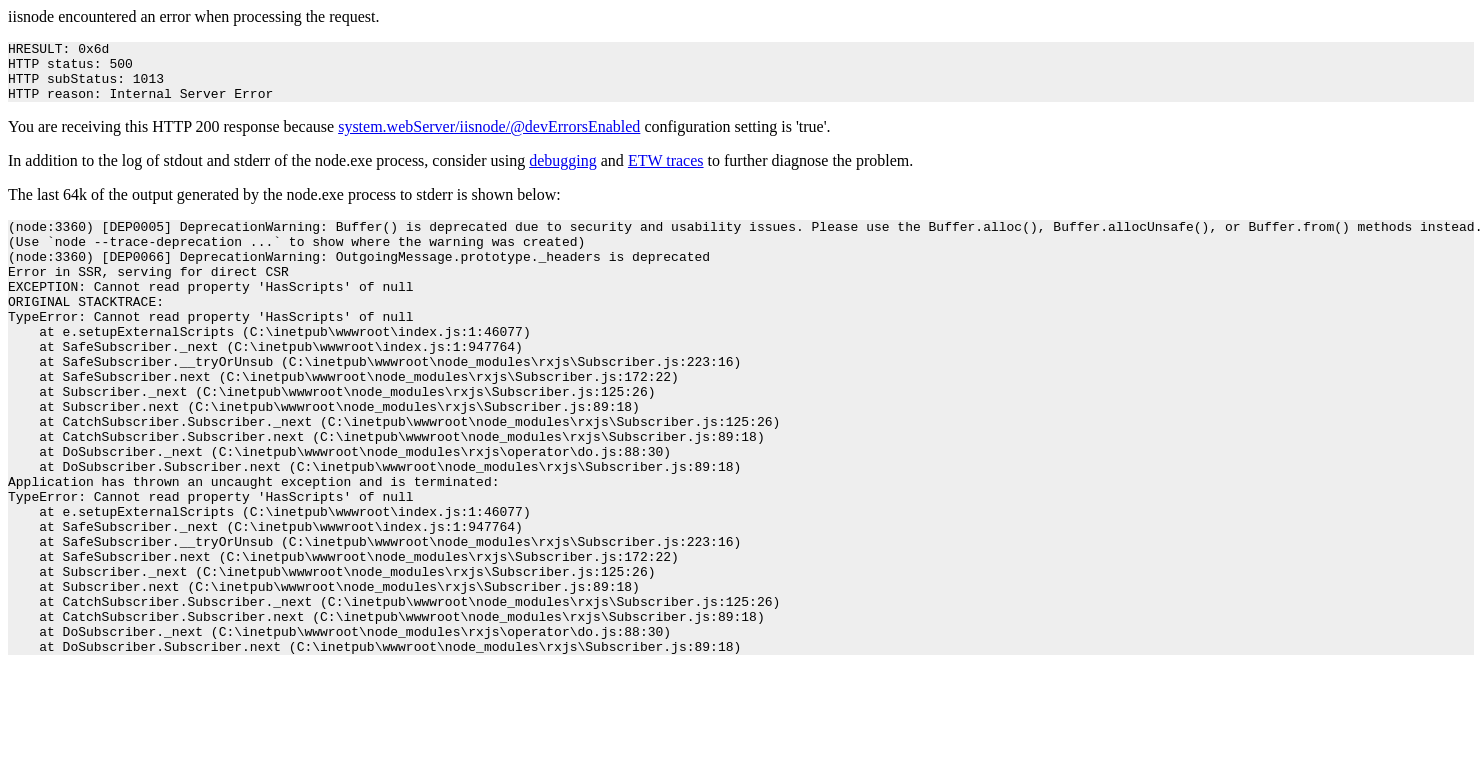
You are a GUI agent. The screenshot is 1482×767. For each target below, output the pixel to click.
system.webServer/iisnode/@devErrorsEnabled (489, 138)
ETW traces (666, 172)
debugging (563, 172)
